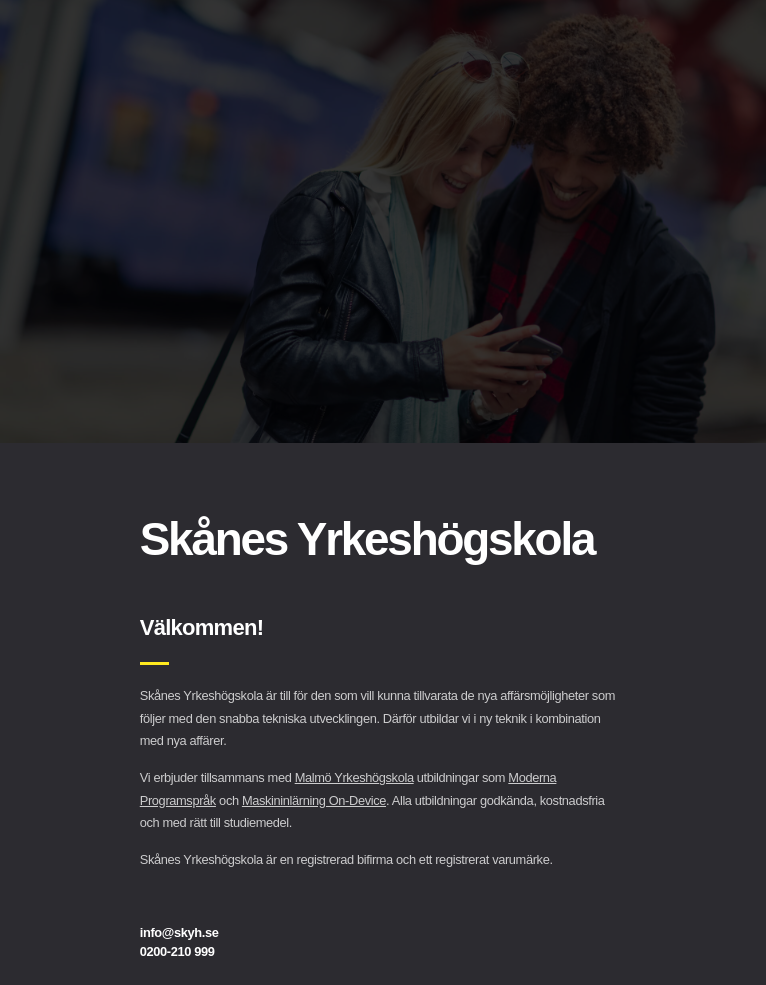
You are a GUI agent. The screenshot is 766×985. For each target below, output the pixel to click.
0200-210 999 (177, 951)
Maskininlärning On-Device (314, 800)
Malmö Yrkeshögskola (354, 777)
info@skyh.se (179, 932)
